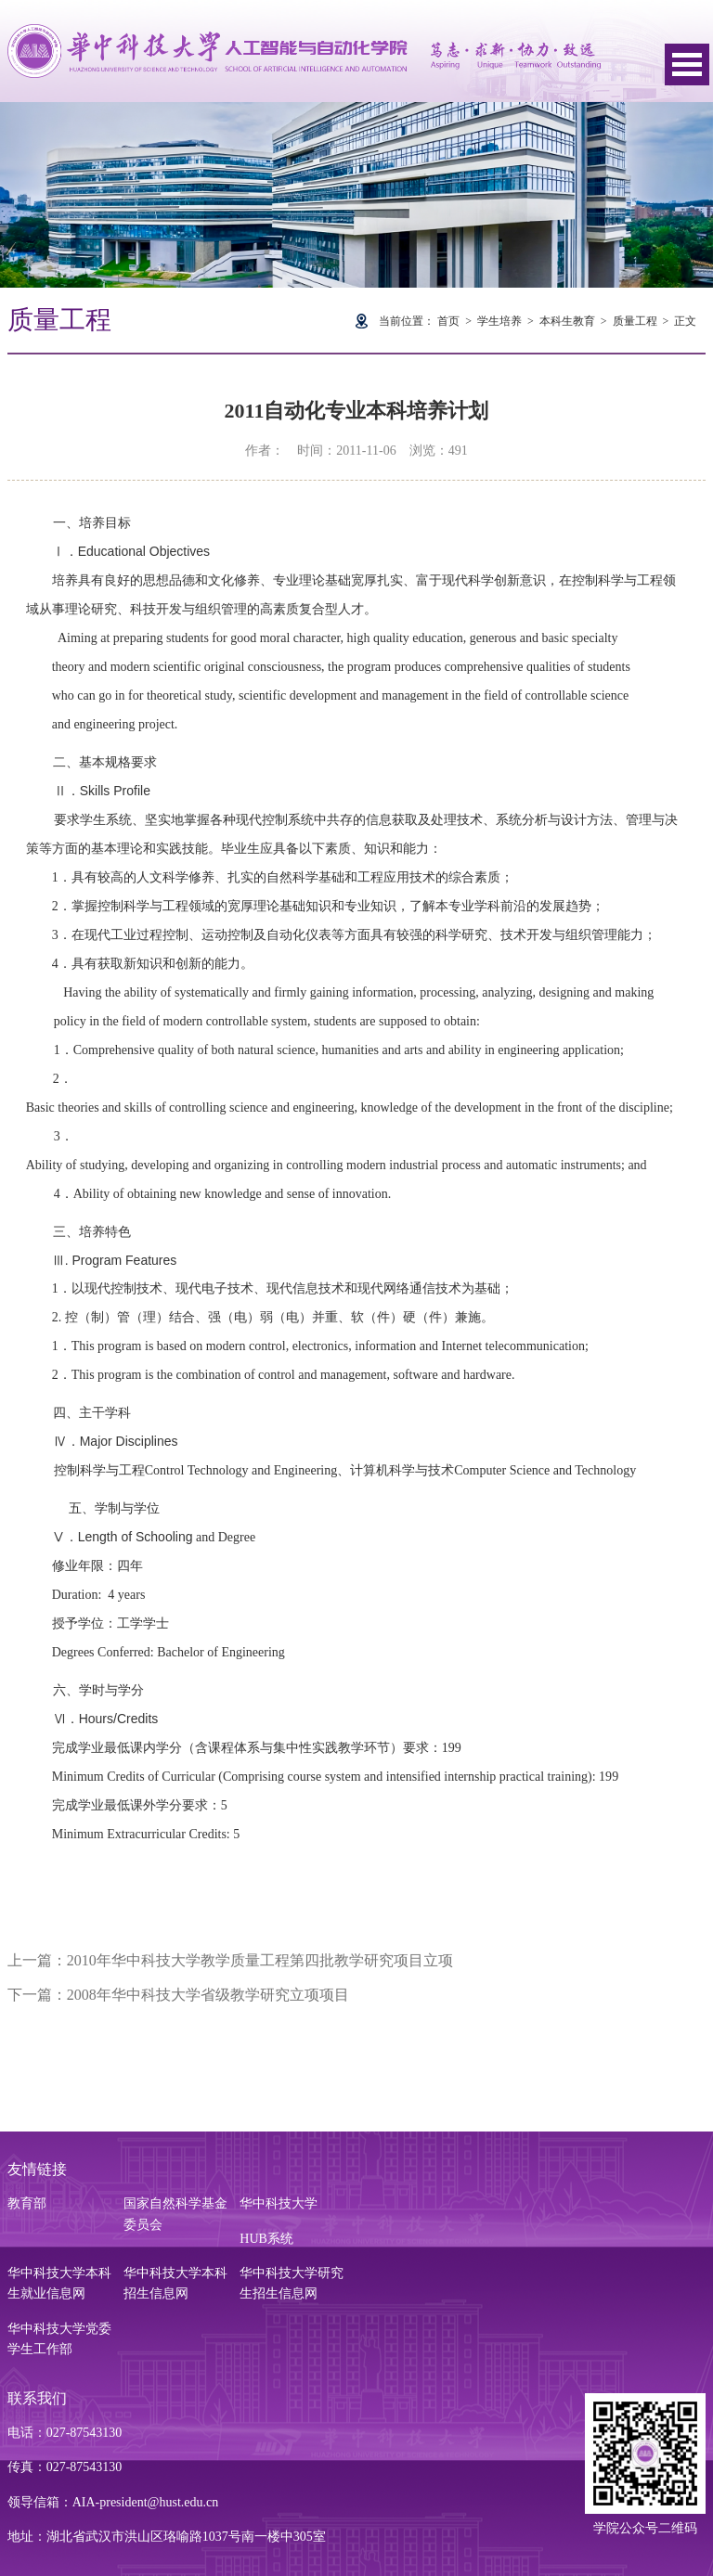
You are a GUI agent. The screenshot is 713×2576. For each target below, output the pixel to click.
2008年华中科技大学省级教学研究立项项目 (208, 1995)
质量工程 (635, 321)
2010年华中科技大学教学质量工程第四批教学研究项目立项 (260, 1960)
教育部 (26, 2203)
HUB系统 (266, 2239)
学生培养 (499, 321)
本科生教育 (567, 321)
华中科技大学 (279, 2203)
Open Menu (687, 64)
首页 (448, 321)
